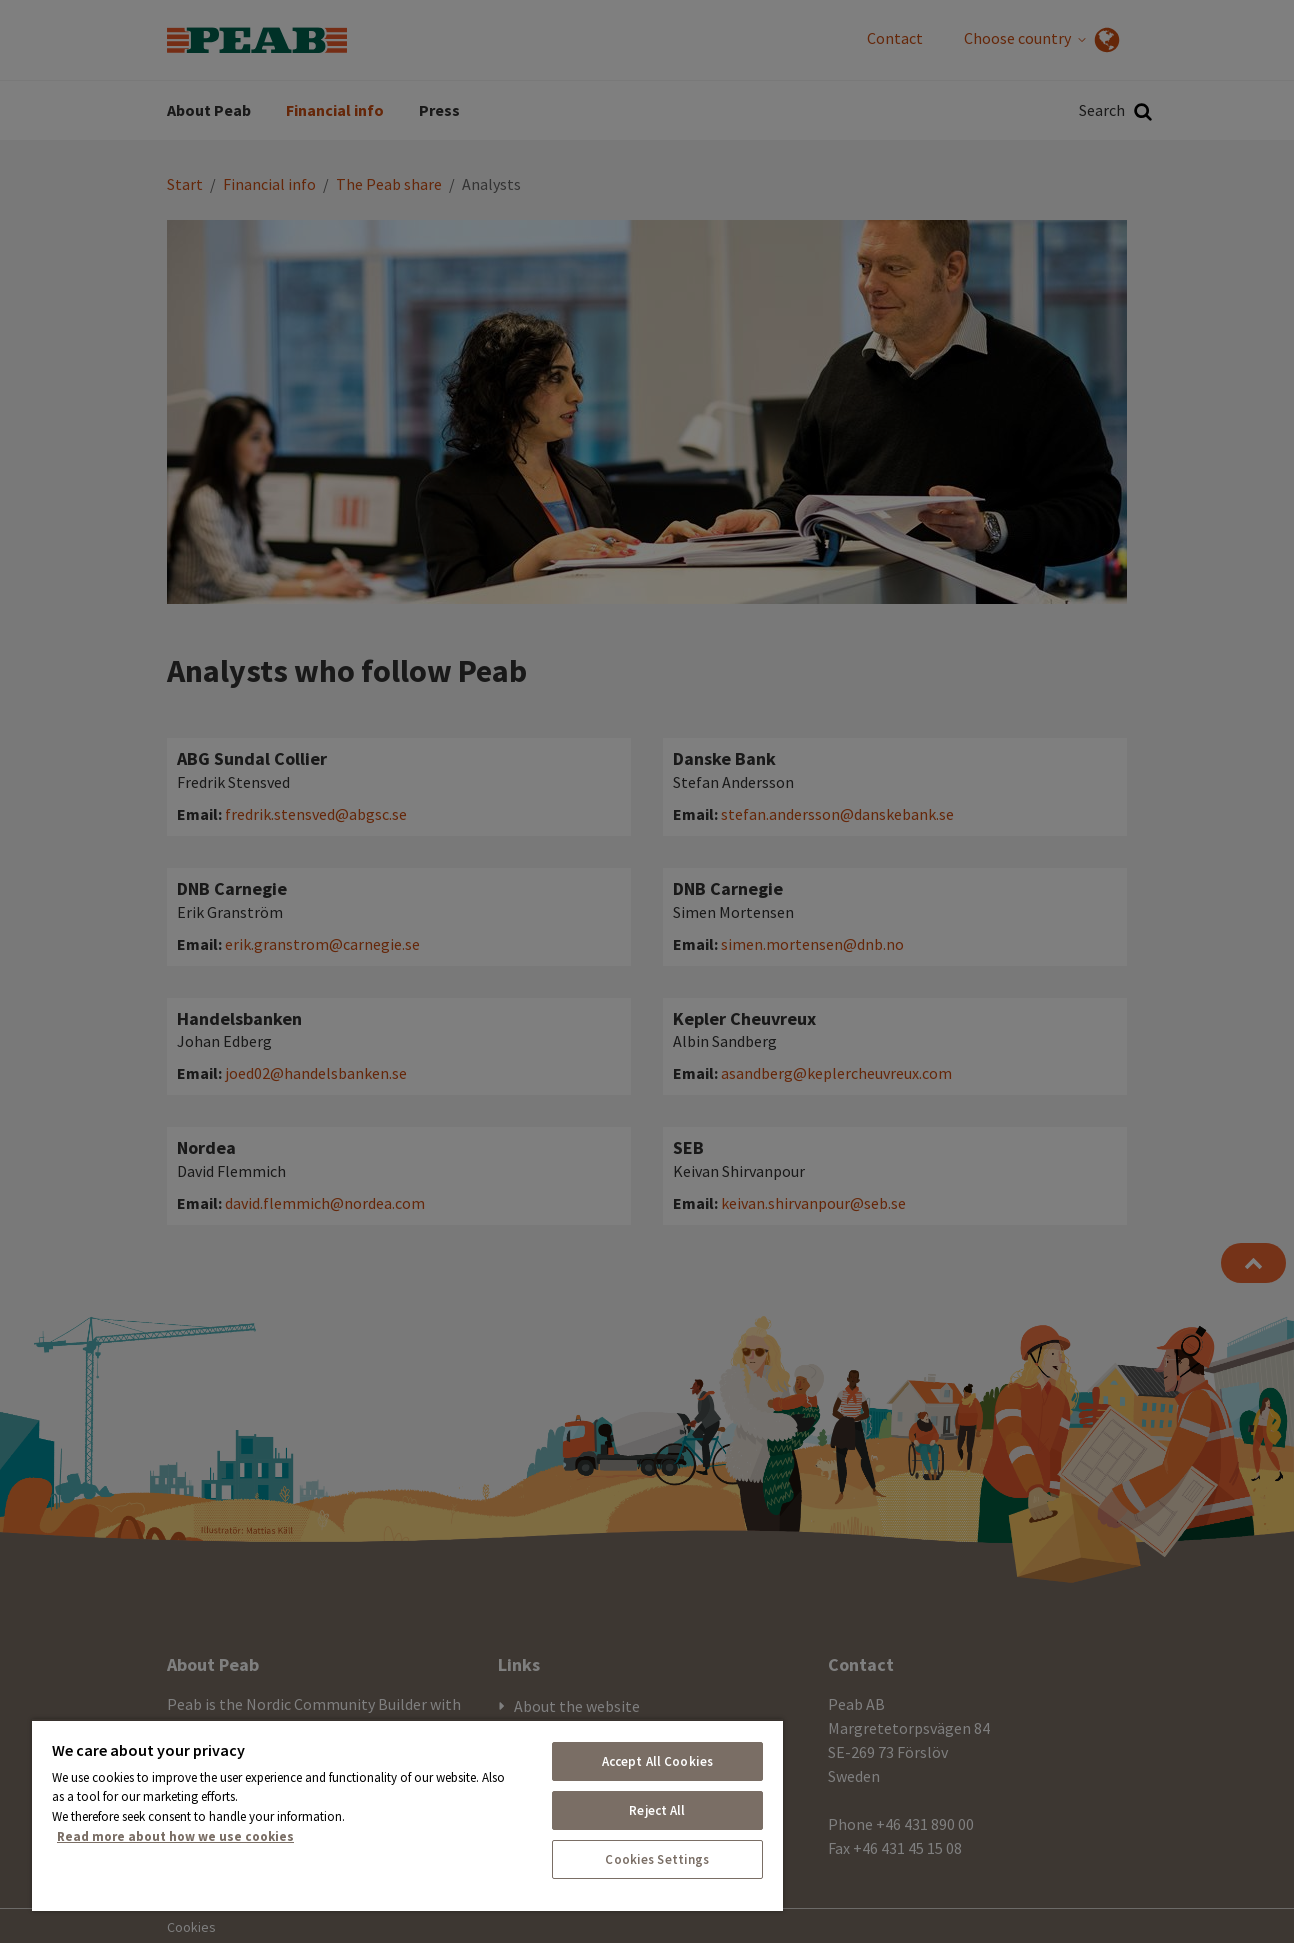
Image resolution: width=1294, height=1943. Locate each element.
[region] (407, 1815)
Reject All (657, 1810)
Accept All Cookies (657, 1761)
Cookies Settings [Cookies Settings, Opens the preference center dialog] (657, 1859)
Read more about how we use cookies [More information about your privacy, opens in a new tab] (175, 1836)
